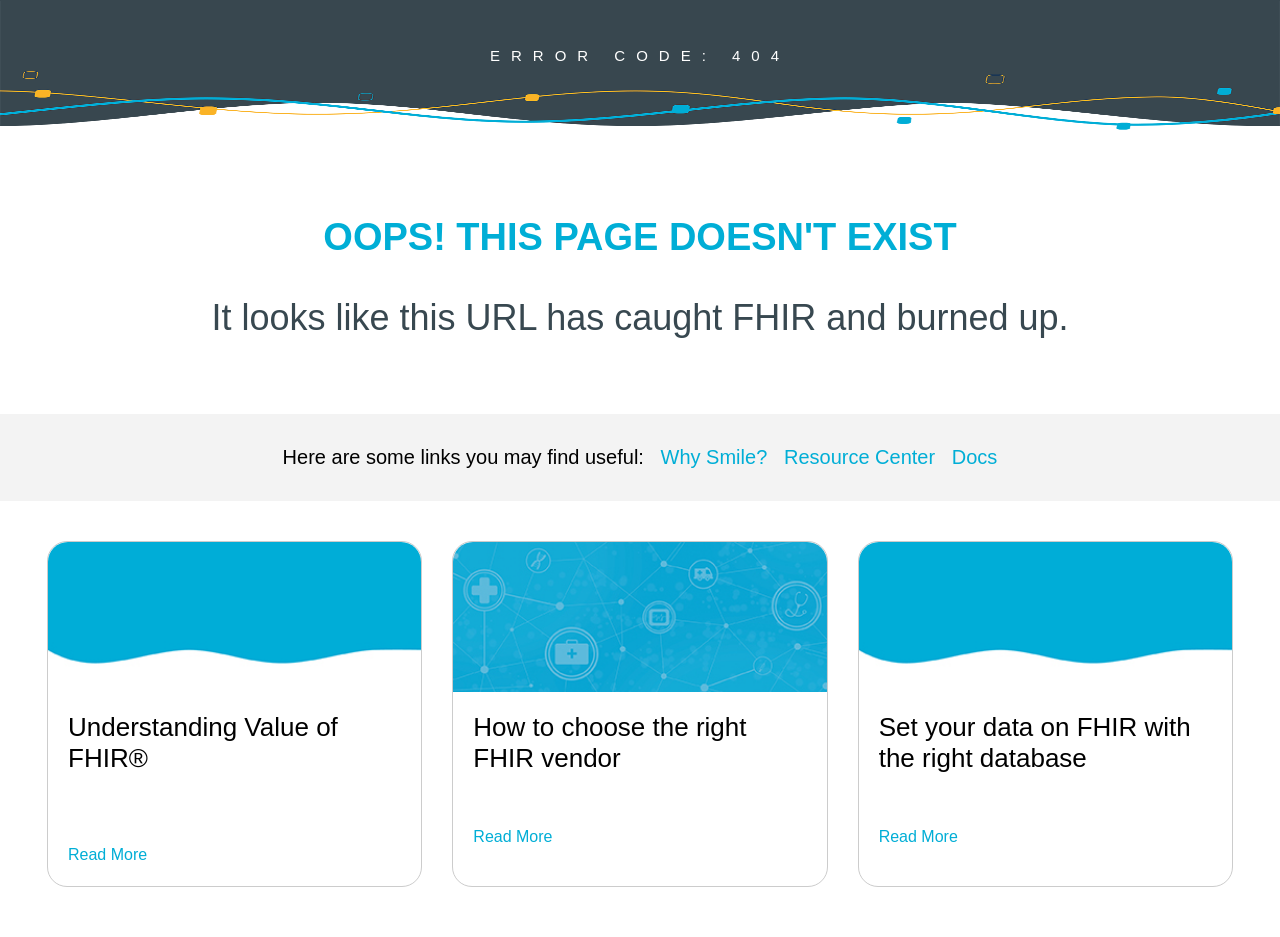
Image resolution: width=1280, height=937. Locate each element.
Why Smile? (714, 457)
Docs (975, 457)
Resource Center (859, 457)
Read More (107, 854)
